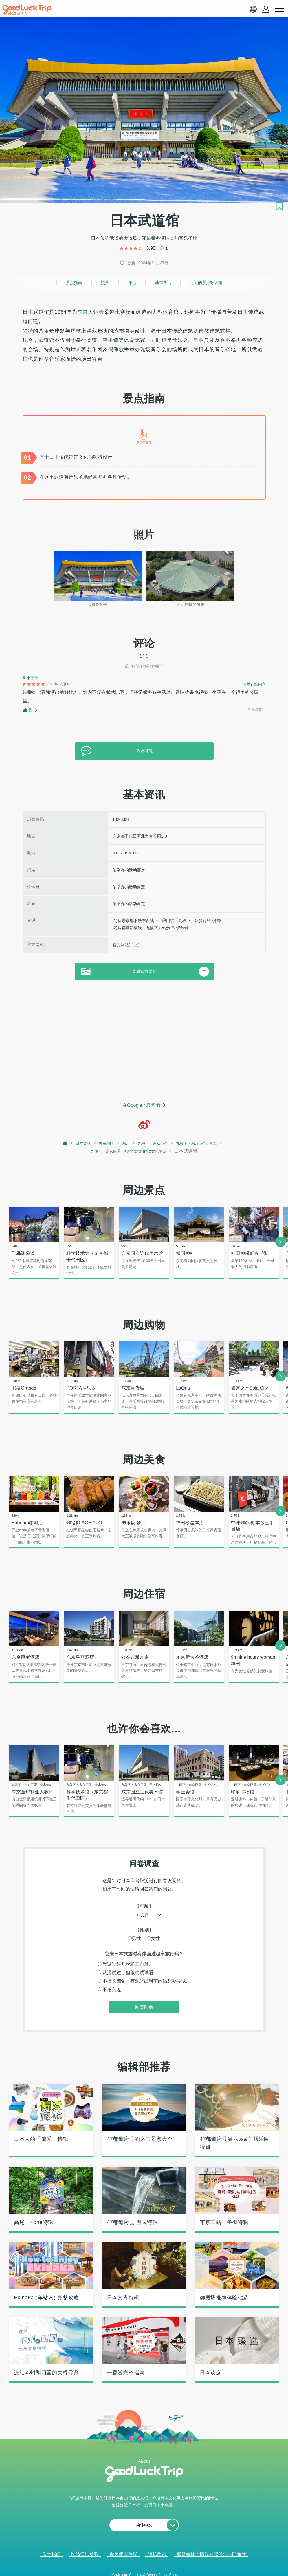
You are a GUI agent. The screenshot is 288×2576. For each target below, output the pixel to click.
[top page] (53, 1144)
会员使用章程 (123, 2557)
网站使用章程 (85, 2557)
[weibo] (144, 1124)
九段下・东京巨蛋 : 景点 (204, 1143)
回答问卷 (144, 2010)
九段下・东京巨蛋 (152, 1143)
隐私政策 (157, 2557)
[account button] (265, 9)
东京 (82, 312)
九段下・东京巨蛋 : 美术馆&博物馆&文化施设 (128, 1151)
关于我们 (51, 2557)
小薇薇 (32, 678)
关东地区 (99, 1143)
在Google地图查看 (141, 1105)
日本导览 (72, 1143)
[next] (280, 1243)
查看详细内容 (254, 684)
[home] (27, 10)
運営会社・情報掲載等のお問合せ (211, 2557)
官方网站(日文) (126, 944)
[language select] (253, 9)
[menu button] (279, 9)
